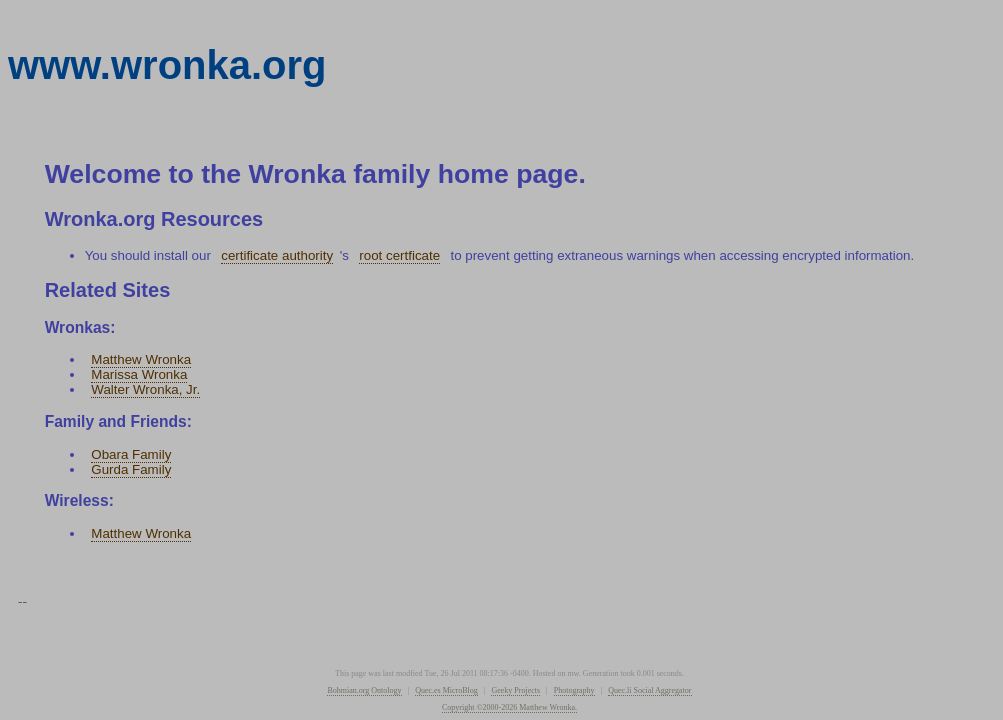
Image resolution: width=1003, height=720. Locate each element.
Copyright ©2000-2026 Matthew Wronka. (509, 707)
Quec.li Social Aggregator (649, 690)
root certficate (399, 255)
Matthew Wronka (141, 359)
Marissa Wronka (139, 374)
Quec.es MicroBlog (446, 690)
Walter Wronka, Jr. (145, 389)
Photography (574, 690)
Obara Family (131, 454)
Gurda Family (131, 469)
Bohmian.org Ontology (364, 690)
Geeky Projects (515, 690)
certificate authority (277, 255)
